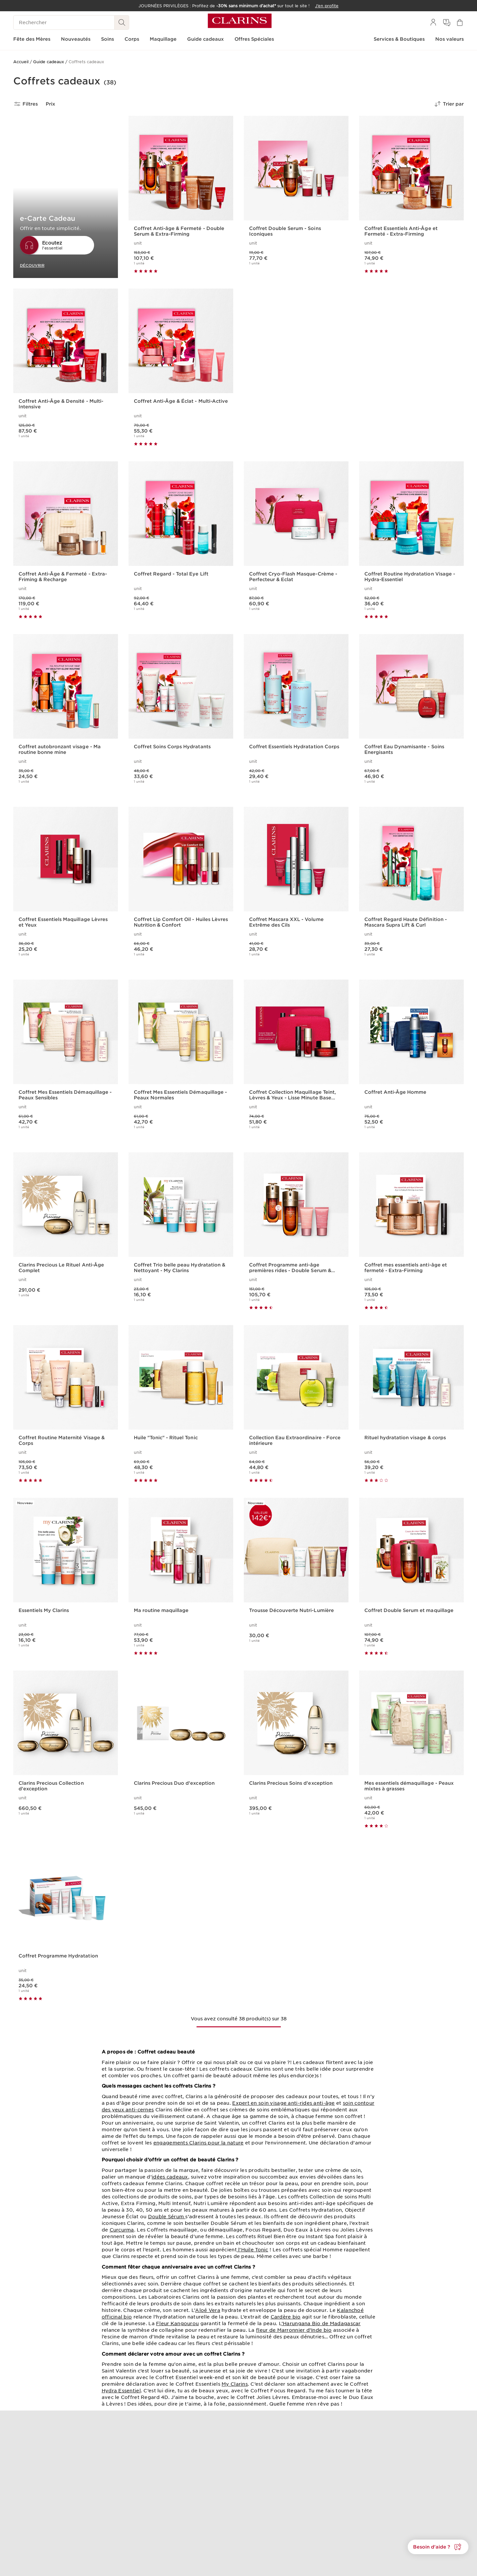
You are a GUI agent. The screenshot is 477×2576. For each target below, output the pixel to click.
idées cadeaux (170, 2177)
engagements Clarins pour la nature (198, 2142)
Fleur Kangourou (177, 2323)
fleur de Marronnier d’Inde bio (294, 2330)
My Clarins (235, 2384)
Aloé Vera (207, 2310)
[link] (354, 368)
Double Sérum (167, 2216)
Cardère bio (286, 2317)
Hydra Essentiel (121, 2390)
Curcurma (122, 2229)
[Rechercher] (64, 22)
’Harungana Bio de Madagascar (321, 2323)
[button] (438, 2547)
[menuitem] (433, 22)
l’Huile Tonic (252, 2249)
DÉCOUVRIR (32, 265)
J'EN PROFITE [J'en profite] (264, 434)
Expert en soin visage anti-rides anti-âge (283, 2103)
